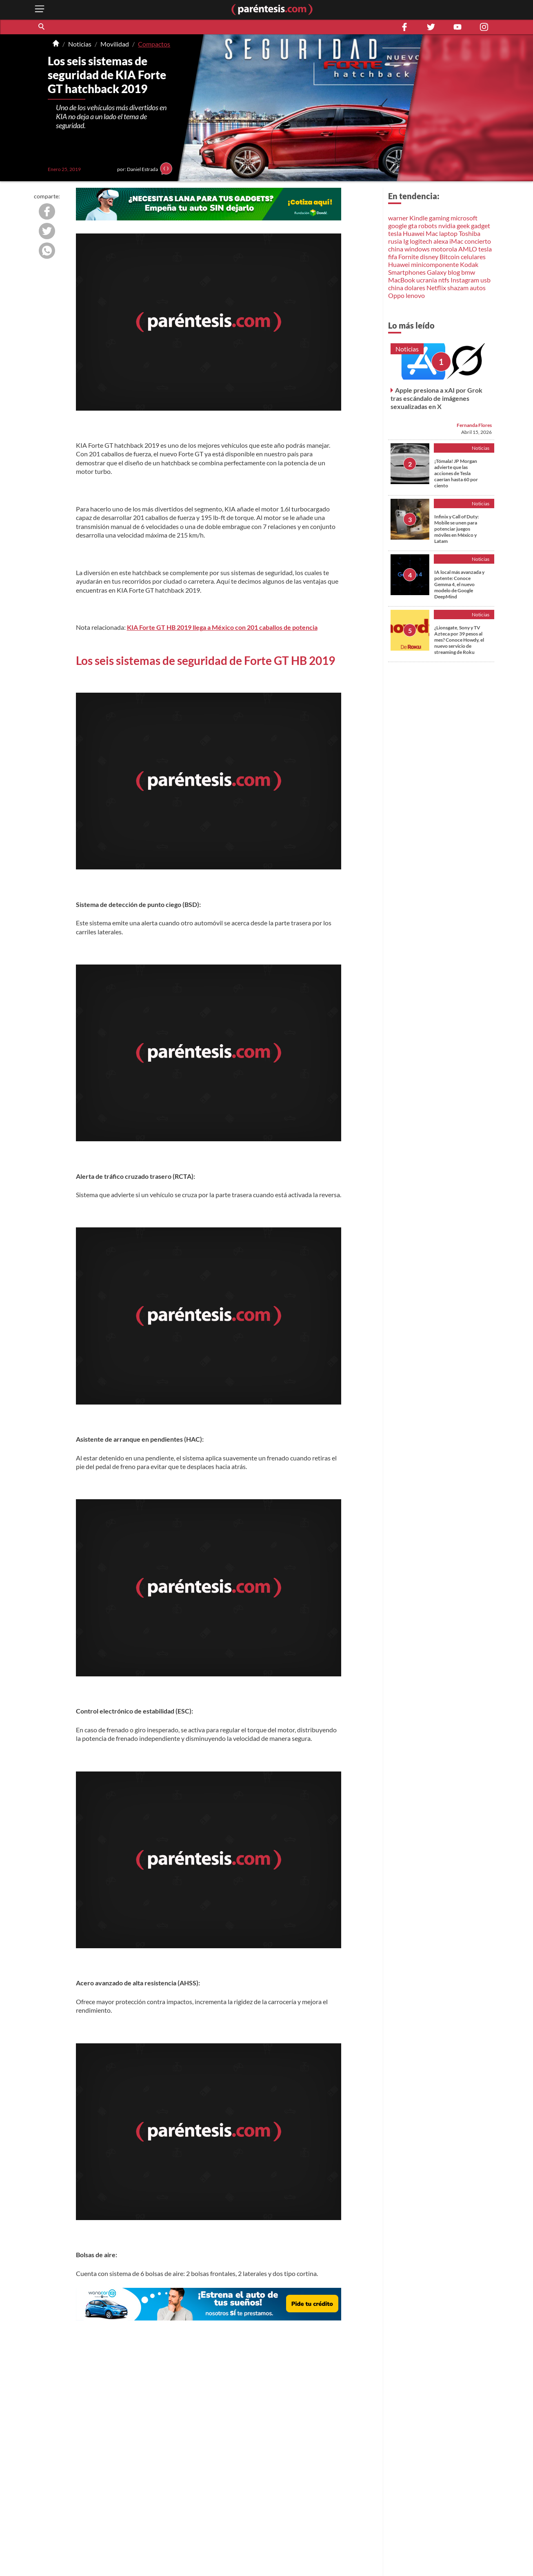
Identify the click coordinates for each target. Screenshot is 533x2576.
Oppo (396, 295)
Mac (432, 233)
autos (478, 287)
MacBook (401, 280)
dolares (414, 287)
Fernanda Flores (474, 425)
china (395, 249)
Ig (406, 241)
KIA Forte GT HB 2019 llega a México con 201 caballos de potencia (222, 627)
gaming (439, 218)
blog (454, 272)
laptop (448, 233)
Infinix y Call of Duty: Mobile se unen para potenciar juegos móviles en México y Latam (456, 528)
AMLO (467, 249)
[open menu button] (39, 9)
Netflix (436, 287)
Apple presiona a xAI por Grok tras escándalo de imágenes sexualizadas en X (436, 398)
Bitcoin (450, 256)
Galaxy (436, 272)
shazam (458, 287)
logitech (421, 241)
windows (417, 249)
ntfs (443, 280)
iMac (456, 241)
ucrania (426, 280)
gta (412, 225)
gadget (480, 225)
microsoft (464, 218)
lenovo (415, 295)
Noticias (79, 44)
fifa (392, 256)
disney (429, 256)
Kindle (418, 218)
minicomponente (435, 264)
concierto (477, 241)
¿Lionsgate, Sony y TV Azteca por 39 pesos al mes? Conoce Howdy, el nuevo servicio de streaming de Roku (459, 640)
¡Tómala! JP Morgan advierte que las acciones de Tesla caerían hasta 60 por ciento (456, 473)
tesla (395, 233)
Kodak (469, 264)
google (397, 225)
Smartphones (407, 272)
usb (485, 280)
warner (398, 218)
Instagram (465, 280)
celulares (473, 256)
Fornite (408, 256)
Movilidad (114, 44)
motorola (444, 249)
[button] (42, 27)
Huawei (413, 233)
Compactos (154, 44)
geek (463, 225)
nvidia (446, 225)
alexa (440, 241)
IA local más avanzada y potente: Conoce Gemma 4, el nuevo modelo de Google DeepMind (459, 584)
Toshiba (469, 233)
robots (427, 225)
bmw (468, 272)
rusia (395, 241)
